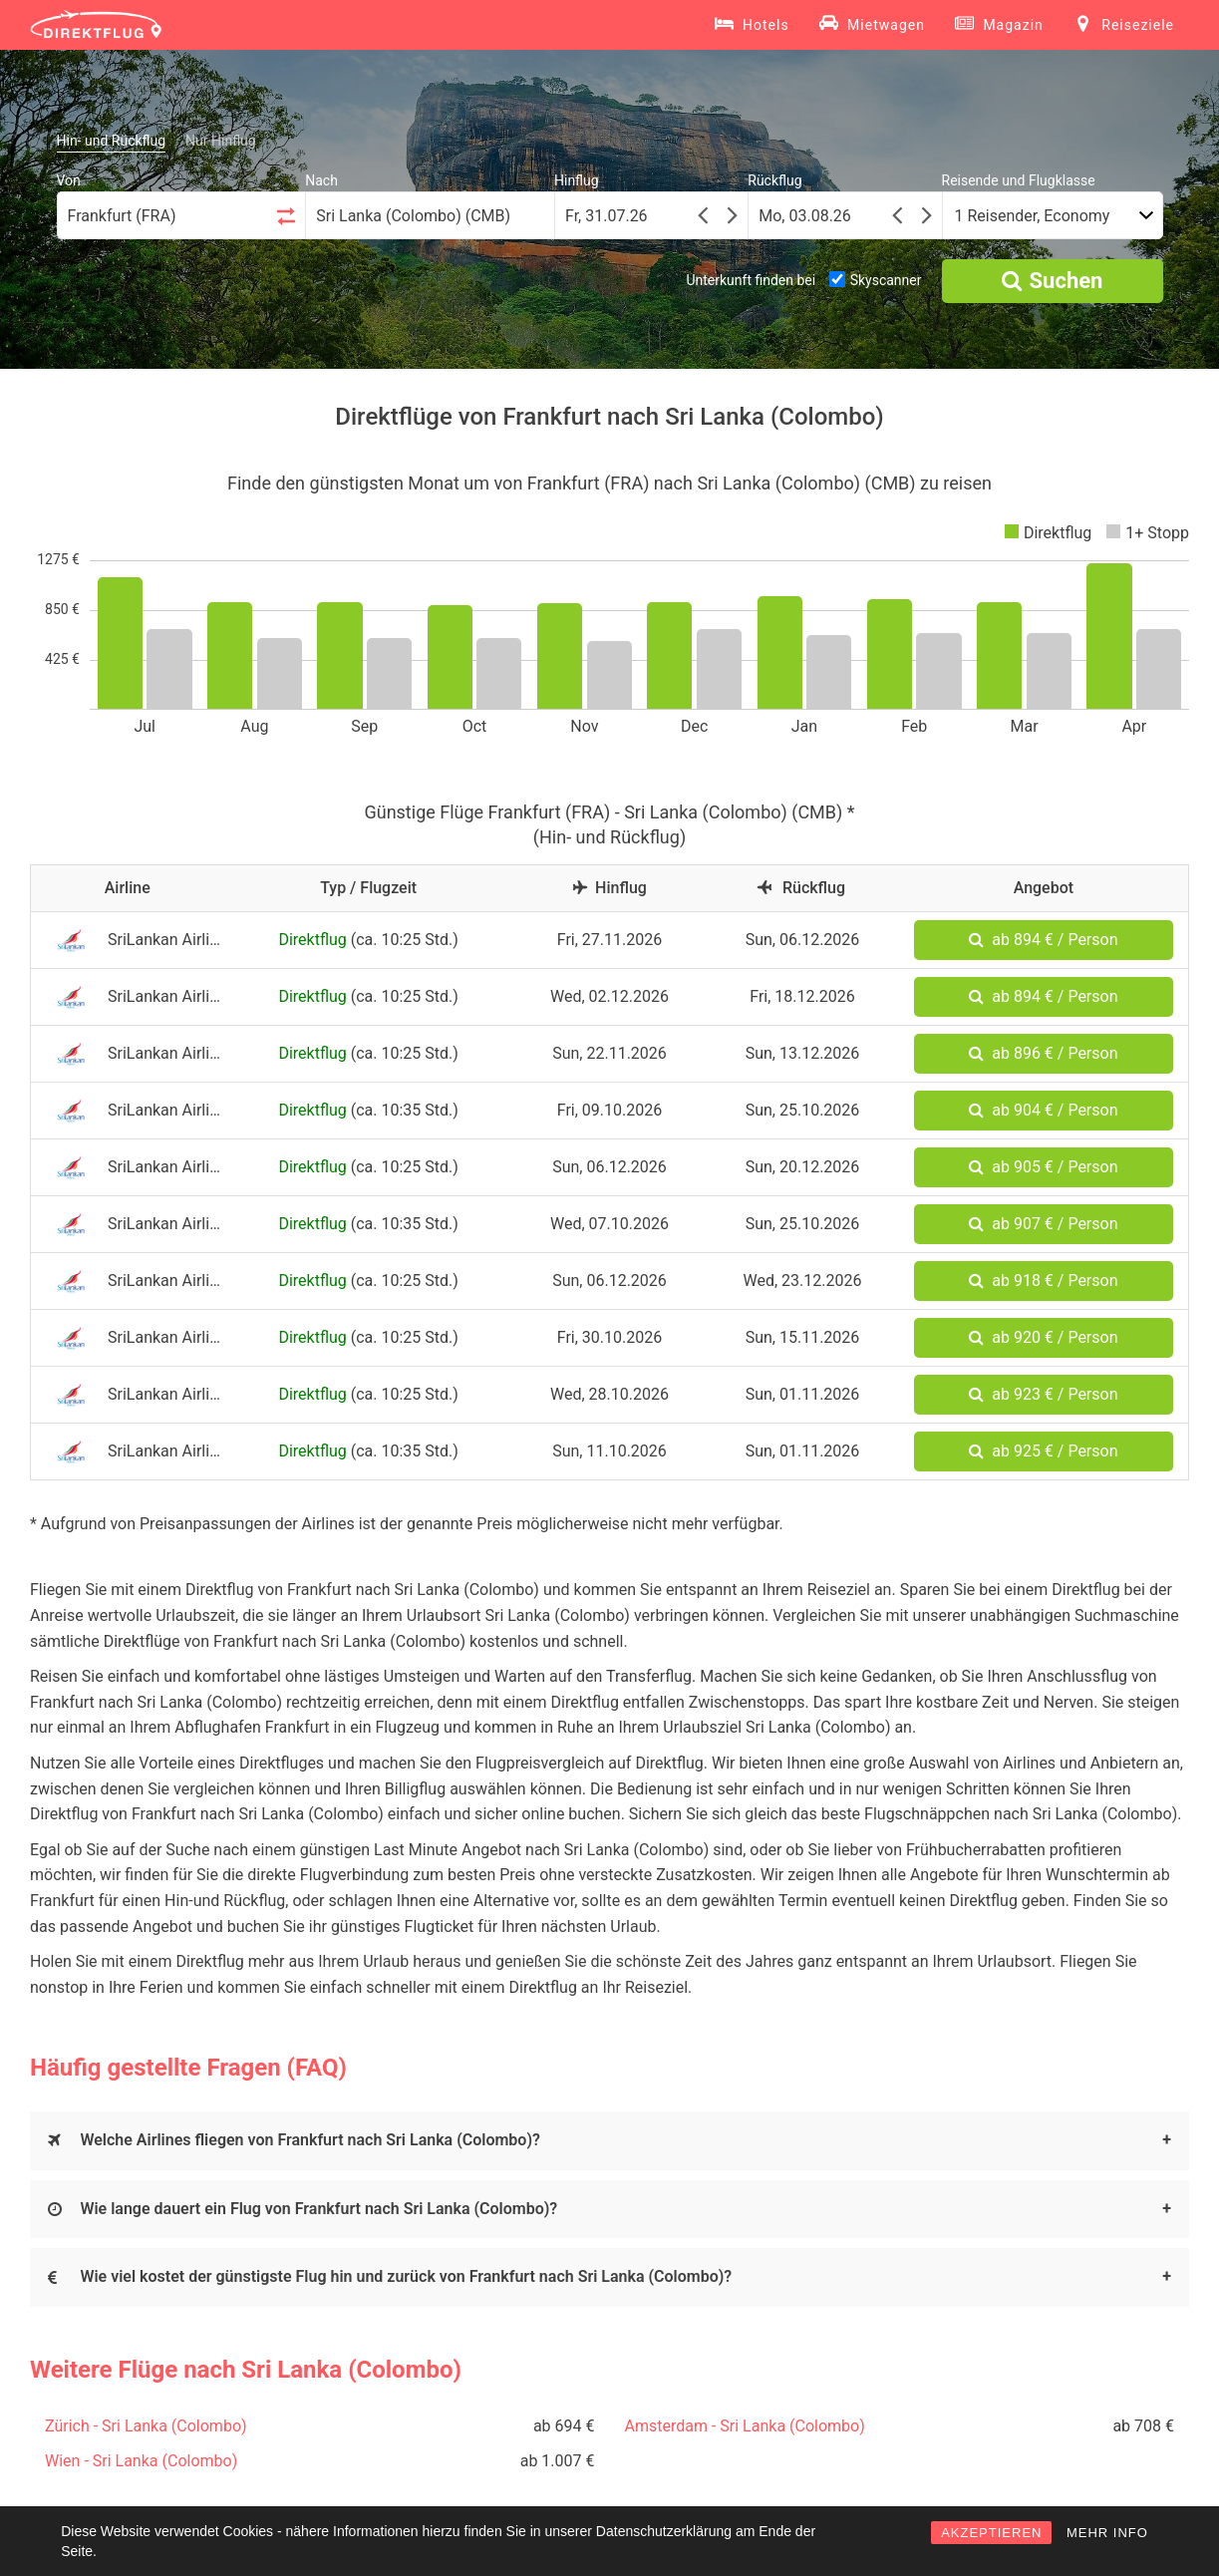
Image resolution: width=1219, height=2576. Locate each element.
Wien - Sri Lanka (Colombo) (141, 2460)
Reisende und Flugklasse (1018, 180)
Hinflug (576, 180)
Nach (321, 180)
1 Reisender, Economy (1032, 215)
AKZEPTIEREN (991, 2532)
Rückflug (774, 180)
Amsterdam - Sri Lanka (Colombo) (745, 2425)
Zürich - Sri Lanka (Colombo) (146, 2425)
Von (69, 180)
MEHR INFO (1107, 2532)
